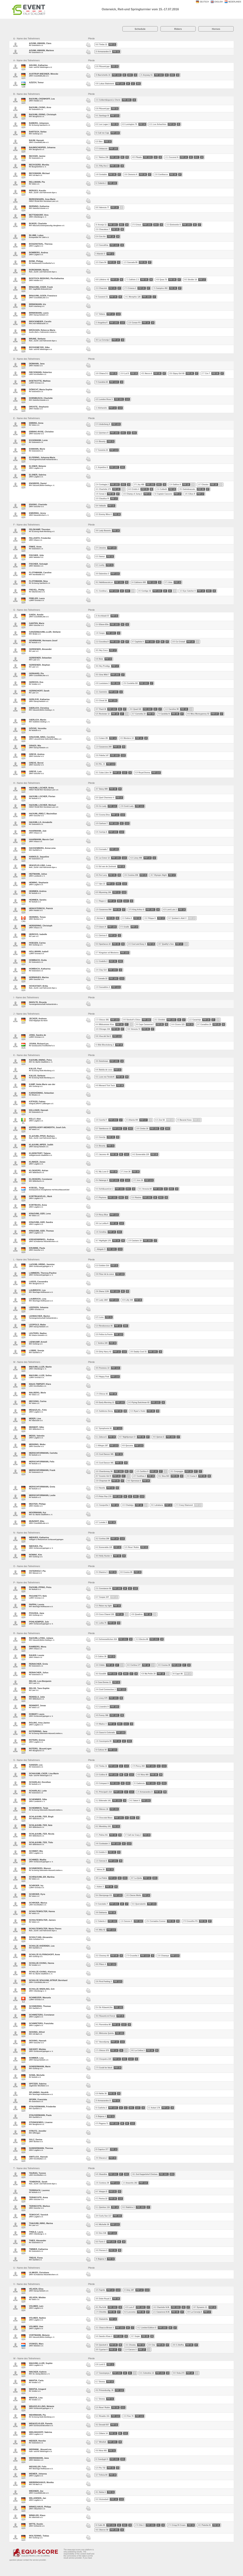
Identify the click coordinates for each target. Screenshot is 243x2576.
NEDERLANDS (234, 2)
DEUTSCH (204, 2)
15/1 (123, 433)
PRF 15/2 (116, 75)
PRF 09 (154, 1154)
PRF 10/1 (120, 84)
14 (128, 84)
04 (122, 157)
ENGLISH (218, 2)
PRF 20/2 (115, 683)
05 (178, 124)
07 (119, 174)
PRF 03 (115, 66)
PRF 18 (114, 207)
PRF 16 (116, 531)
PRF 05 (115, 124)
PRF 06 (112, 174)
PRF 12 (110, 254)
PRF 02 (108, 141)
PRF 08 (117, 514)
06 (122, 229)
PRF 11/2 (114, 382)
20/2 (130, 75)
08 (123, 1291)
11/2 (118, 314)
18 (124, 75)
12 (133, 84)
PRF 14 (183, 157)
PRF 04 (142, 124)
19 (121, 207)
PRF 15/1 (148, 157)
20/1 (138, 84)
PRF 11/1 (115, 116)
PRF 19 (192, 918)
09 (120, 789)
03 (124, 747)
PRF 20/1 (126, 100)
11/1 (127, 399)
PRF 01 (112, 44)
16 (135, 75)
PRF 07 (147, 494)
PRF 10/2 (115, 133)
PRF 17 (202, 280)
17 (199, 225)
